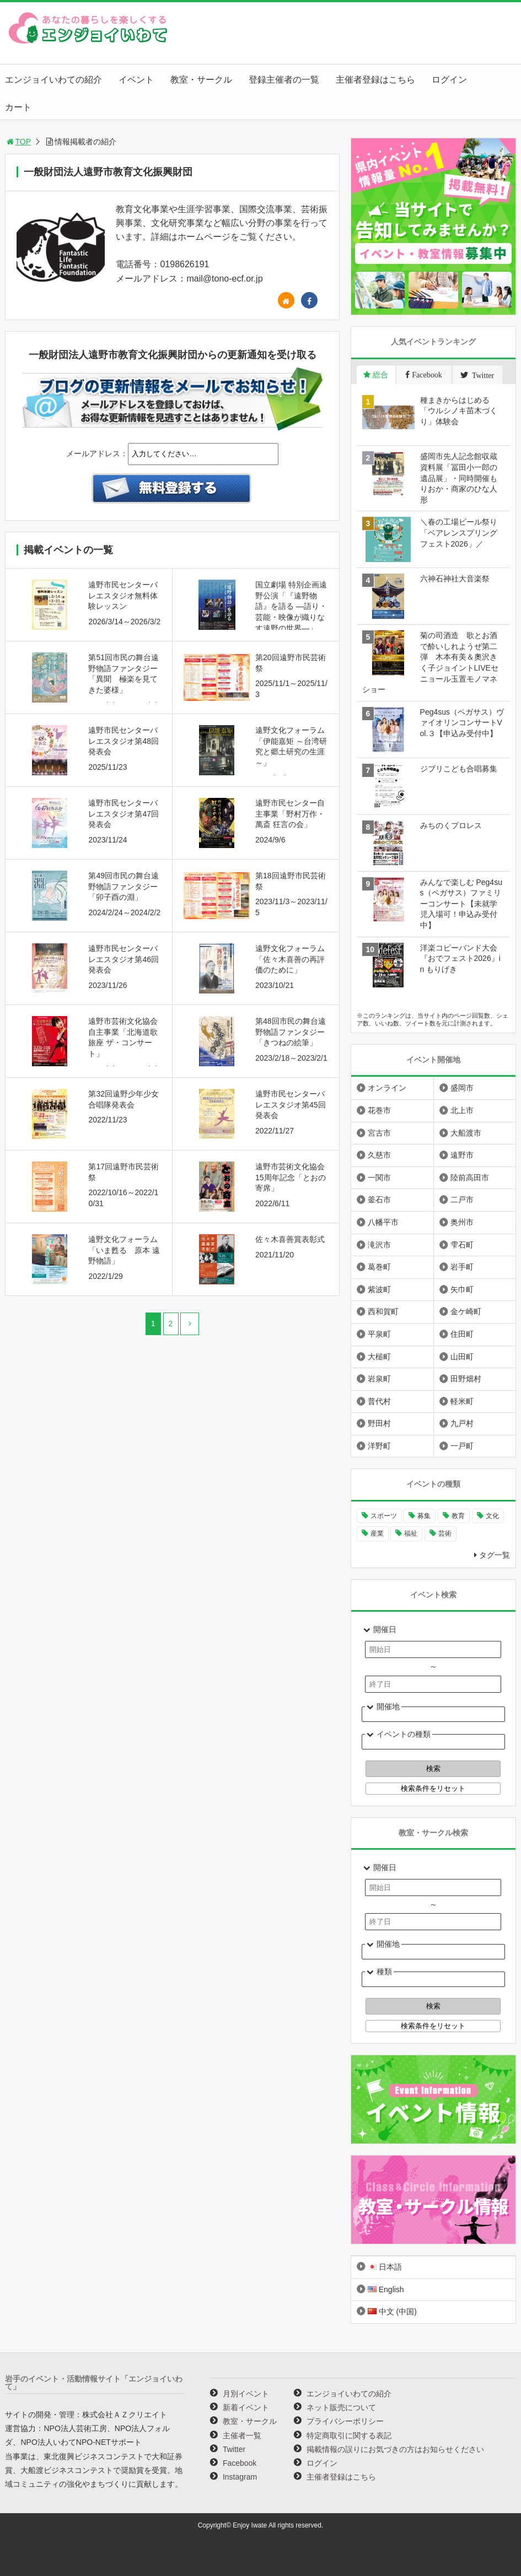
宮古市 (379, 1132)
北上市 (462, 1110)
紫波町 (379, 1289)
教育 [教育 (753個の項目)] (458, 1516)
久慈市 (379, 1155)
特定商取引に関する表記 (349, 2435)
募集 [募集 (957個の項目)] (424, 1516)
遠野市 (462, 1155)
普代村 (379, 1401)
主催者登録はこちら (375, 79)
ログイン (449, 79)
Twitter (234, 2449)
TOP (18, 141)
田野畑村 (465, 1378)
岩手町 (462, 1266)
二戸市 (462, 1199)
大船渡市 (465, 1132)
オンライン (387, 1087)
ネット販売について (341, 2407)
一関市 (379, 1177)
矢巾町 (462, 1289)
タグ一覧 (494, 1555)
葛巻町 (379, 1266)
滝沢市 (379, 1244)
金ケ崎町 (465, 1311)
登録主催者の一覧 (284, 79)
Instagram (240, 2476)
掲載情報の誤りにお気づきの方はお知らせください (395, 2449)
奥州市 (462, 1222)
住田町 (462, 1334)
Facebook (239, 2463)
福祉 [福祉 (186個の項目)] (410, 1533)
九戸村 (462, 1423)
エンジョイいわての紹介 (53, 79)
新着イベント (246, 2407)
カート (18, 107)
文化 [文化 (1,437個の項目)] (492, 1516)
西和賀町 (383, 1311)
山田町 (462, 1356)
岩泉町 (379, 1378)
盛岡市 (462, 1087)
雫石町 (462, 1244)
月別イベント (246, 2393)
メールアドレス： (97, 453)
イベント (136, 79)
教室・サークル (201, 79)
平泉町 (379, 1334)
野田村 (379, 1423)
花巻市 (379, 1110)
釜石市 (379, 1199)
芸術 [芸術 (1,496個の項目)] (445, 1533)
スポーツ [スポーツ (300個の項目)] (383, 1516)
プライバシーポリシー (345, 2421)
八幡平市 (383, 1222)
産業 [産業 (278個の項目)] (377, 1533)
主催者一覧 (242, 2435)
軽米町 (462, 1401)
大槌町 (379, 1356)
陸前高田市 (469, 1177)
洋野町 (379, 1445)
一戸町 (462, 1445)
